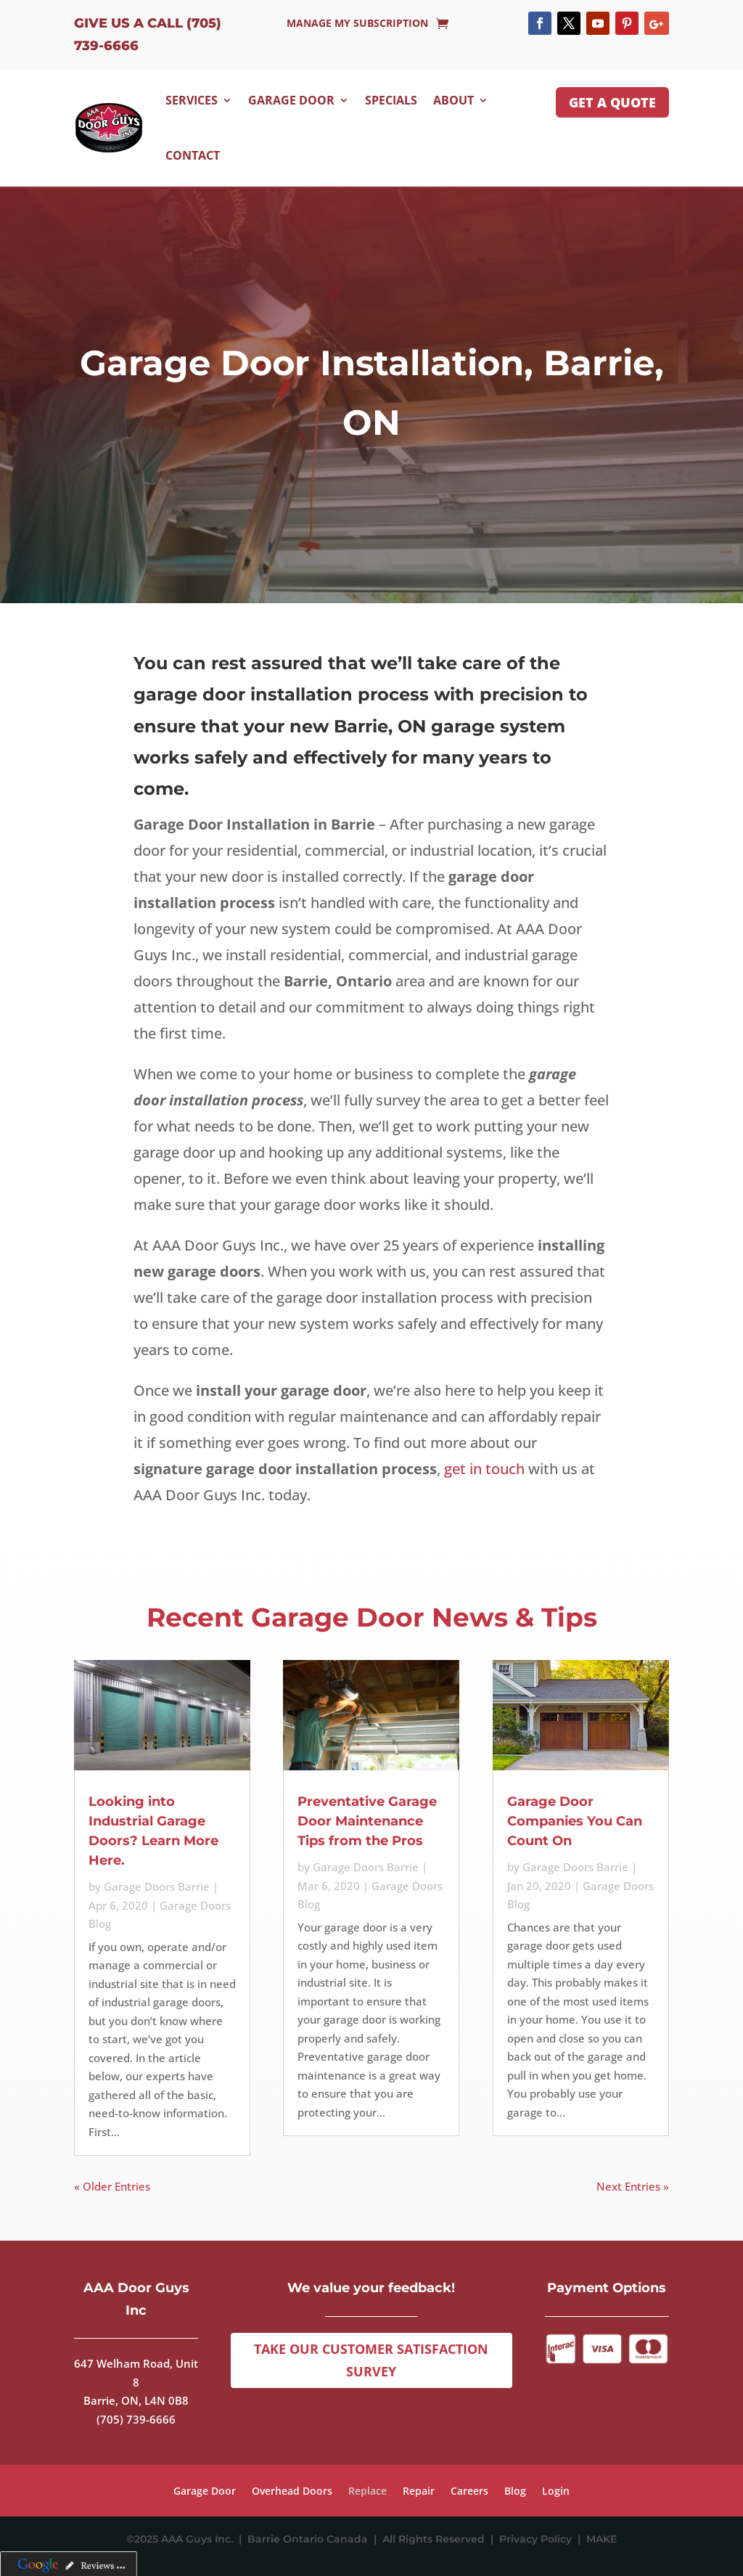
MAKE (601, 2539)
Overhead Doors (292, 2492)
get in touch (484, 1469)
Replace (367, 2492)
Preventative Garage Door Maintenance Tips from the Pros (367, 1821)
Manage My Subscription (357, 24)
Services (191, 100)
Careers (469, 2492)
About (453, 100)
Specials (391, 100)
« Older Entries (112, 2186)
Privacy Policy (538, 2539)
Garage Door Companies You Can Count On (574, 1821)
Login (556, 2492)
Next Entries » (632, 2186)
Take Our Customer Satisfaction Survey (371, 2360)
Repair (419, 2492)
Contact (192, 155)
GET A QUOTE (612, 102)
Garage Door (291, 100)
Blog (515, 2492)
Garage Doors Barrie (157, 1886)
